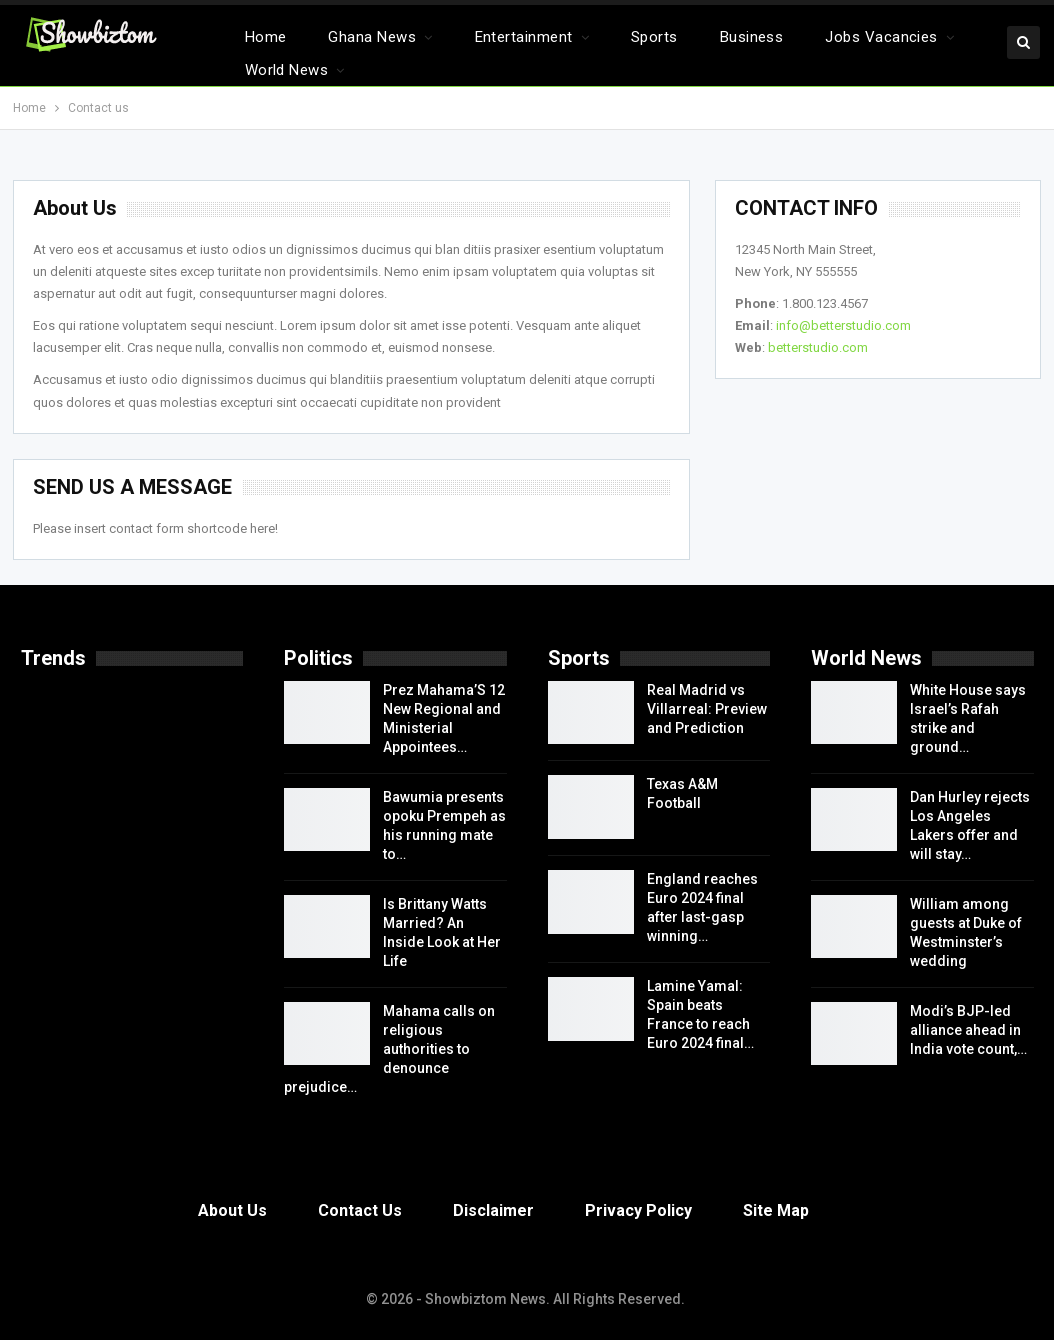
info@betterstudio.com (843, 325)
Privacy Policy (638, 1210)
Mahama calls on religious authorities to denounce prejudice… (389, 1049)
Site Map (776, 1210)
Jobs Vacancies (881, 37)
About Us (232, 1210)
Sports (654, 37)
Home (266, 37)
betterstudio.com (818, 347)
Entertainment (524, 37)
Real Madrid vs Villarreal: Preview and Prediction (707, 709)
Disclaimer (493, 1210)
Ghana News (372, 37)
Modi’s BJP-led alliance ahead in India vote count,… (968, 1030)
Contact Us (360, 1210)
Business (752, 37)
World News (287, 70)
